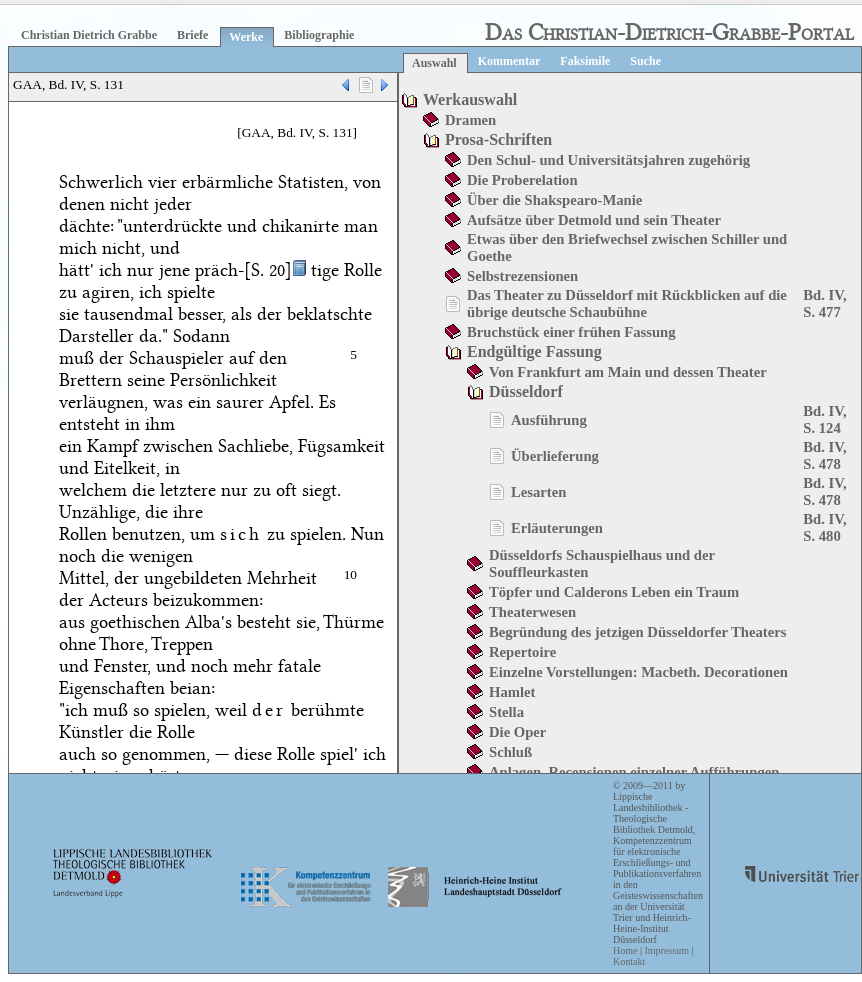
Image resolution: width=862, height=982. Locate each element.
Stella (506, 712)
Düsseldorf (526, 391)
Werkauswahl (470, 99)
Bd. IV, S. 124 (824, 419)
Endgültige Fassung (534, 351)
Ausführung (549, 420)
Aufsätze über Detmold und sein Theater (594, 220)
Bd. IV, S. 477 (824, 303)
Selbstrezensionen (522, 276)
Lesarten (538, 492)
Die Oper (517, 732)
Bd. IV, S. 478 (824, 455)
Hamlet (512, 692)
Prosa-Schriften (498, 139)
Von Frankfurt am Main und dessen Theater (628, 372)
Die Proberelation (522, 180)
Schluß (510, 752)
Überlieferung (555, 456)
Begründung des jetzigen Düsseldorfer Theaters (637, 632)
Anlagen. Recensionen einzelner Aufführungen (634, 772)
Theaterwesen (532, 612)
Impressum (666, 950)
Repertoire (522, 652)
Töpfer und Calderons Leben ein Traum (614, 592)
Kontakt (629, 961)
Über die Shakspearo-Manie (554, 200)
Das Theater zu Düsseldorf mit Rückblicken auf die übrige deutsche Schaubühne (627, 303)
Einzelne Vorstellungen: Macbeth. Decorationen (638, 672)
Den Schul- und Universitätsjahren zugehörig (608, 160)
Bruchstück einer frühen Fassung (571, 332)
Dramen (470, 120)
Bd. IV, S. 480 (824, 527)
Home (625, 950)
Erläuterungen (557, 528)
